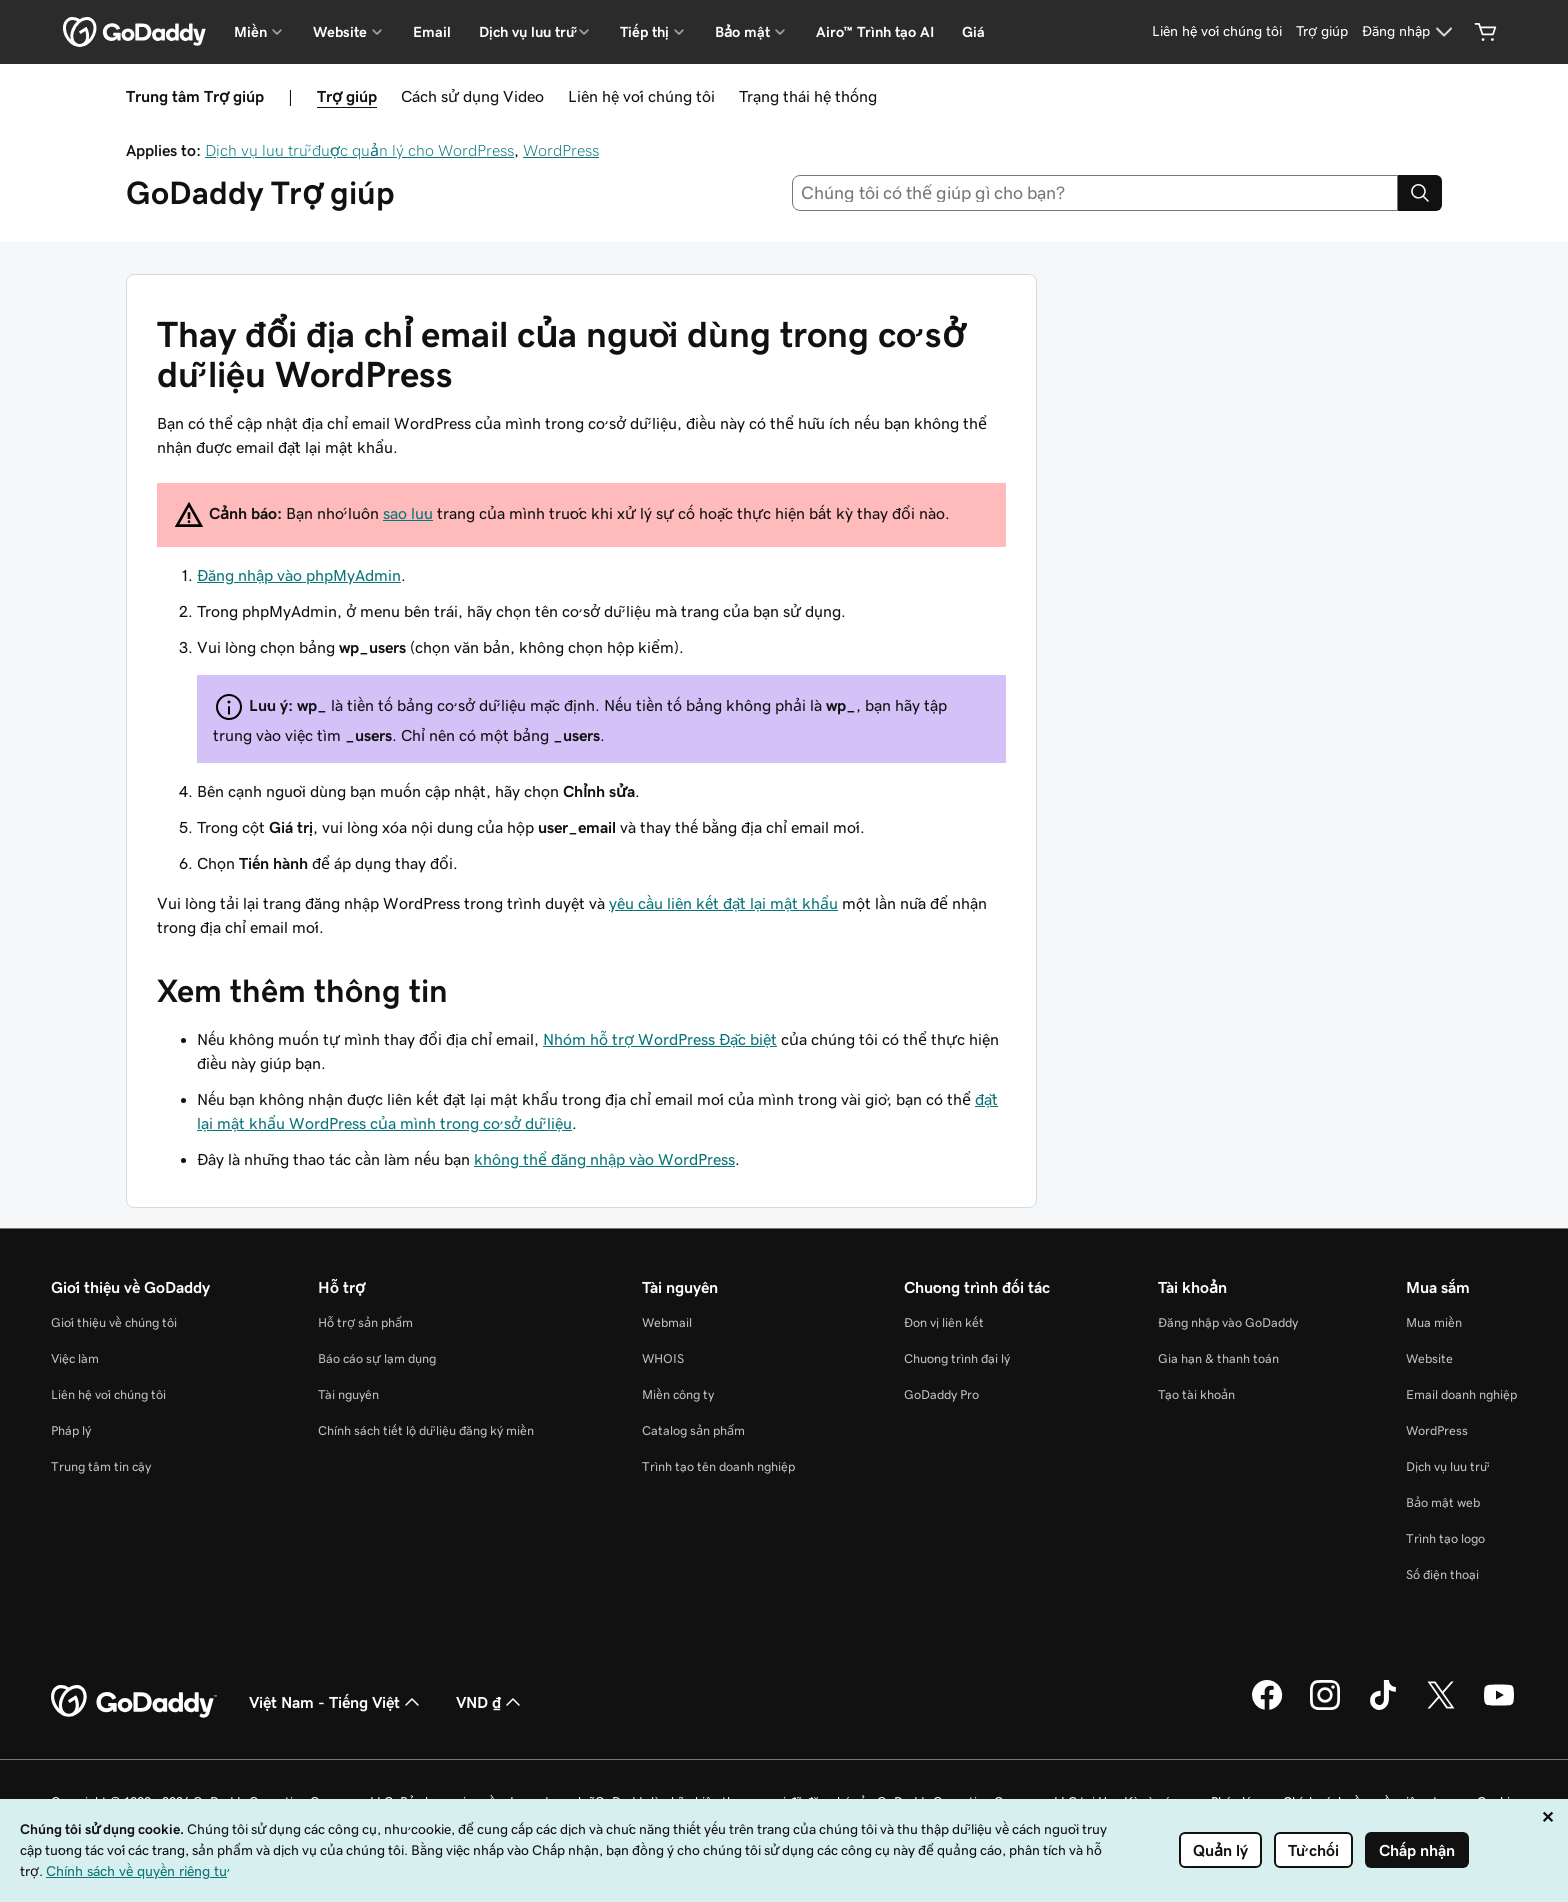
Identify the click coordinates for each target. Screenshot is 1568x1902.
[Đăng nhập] (1410, 32)
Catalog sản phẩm (693, 1430)
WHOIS (663, 1358)
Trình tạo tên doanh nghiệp (718, 1466)
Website (1429, 1358)
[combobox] (1095, 193)
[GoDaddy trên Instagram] (1325, 1707)
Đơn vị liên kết (944, 1322)
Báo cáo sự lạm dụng (377, 1358)
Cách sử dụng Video (472, 96)
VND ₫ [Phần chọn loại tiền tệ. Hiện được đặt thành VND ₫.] (490, 1702)
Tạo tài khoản (1196, 1394)
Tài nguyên (348, 1394)
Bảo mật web (1443, 1502)
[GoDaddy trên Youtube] (1499, 1707)
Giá (973, 32)
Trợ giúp (347, 96)
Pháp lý (71, 1430)
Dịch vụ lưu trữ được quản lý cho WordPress (359, 150)
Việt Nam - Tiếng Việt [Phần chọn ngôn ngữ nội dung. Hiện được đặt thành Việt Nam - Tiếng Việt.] (336, 1702)
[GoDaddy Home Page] (134, 1702)
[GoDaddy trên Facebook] (1267, 1707)
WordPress (561, 150)
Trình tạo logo (1445, 1538)
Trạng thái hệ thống (808, 96)
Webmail (667, 1322)
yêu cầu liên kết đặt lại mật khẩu (723, 903)
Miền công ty (678, 1394)
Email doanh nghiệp (1461, 1394)
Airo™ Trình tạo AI (875, 32)
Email (432, 32)
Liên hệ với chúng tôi (641, 96)
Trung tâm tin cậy (101, 1466)
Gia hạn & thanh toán (1218, 1358)
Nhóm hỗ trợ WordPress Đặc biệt (660, 1039)
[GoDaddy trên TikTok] (1383, 1707)
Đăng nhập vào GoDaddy (1228, 1322)
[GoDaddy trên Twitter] (1441, 1707)
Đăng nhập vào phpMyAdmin (299, 575)
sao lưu (408, 513)
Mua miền (1434, 1322)
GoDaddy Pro (941, 1394)
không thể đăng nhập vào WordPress (604, 1159)
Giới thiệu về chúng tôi (114, 1322)
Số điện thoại (1442, 1574)
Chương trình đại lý (957, 1358)
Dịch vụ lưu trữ (1446, 1466)
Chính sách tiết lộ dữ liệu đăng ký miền (426, 1430)
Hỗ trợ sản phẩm (365, 1322)
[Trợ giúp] (1322, 32)
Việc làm (75, 1358)
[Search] (1420, 193)
